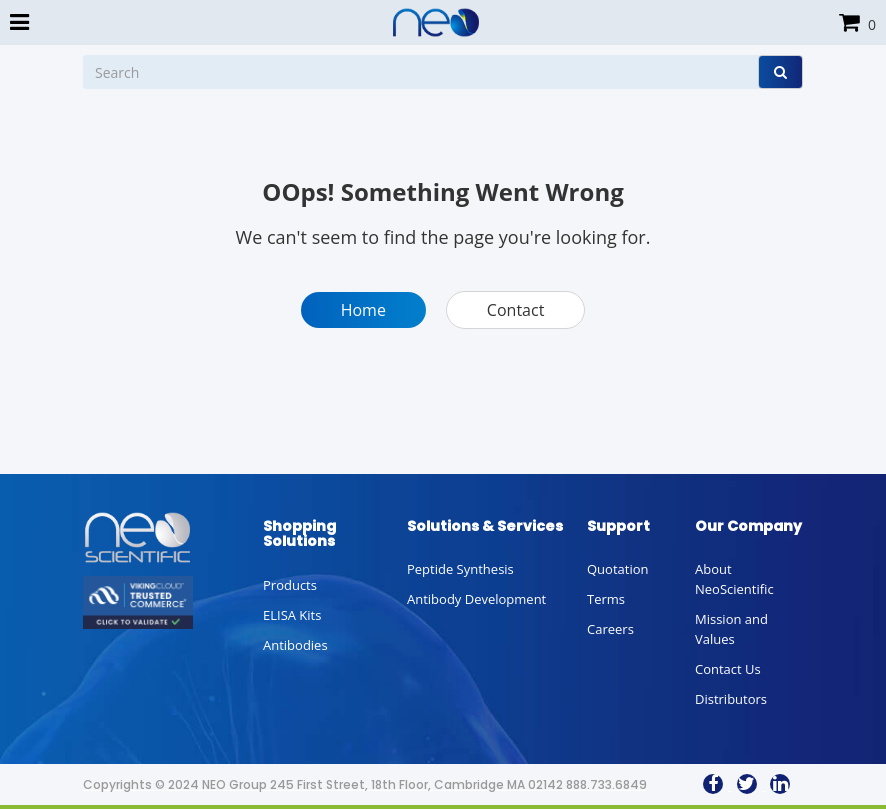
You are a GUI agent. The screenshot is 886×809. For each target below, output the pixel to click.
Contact (515, 310)
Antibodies (295, 645)
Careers (610, 629)
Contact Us (728, 669)
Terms (606, 599)
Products (290, 585)
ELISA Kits (292, 615)
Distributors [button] (731, 699)
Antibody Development (476, 599)
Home (363, 310)
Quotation (617, 569)
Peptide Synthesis (460, 569)
